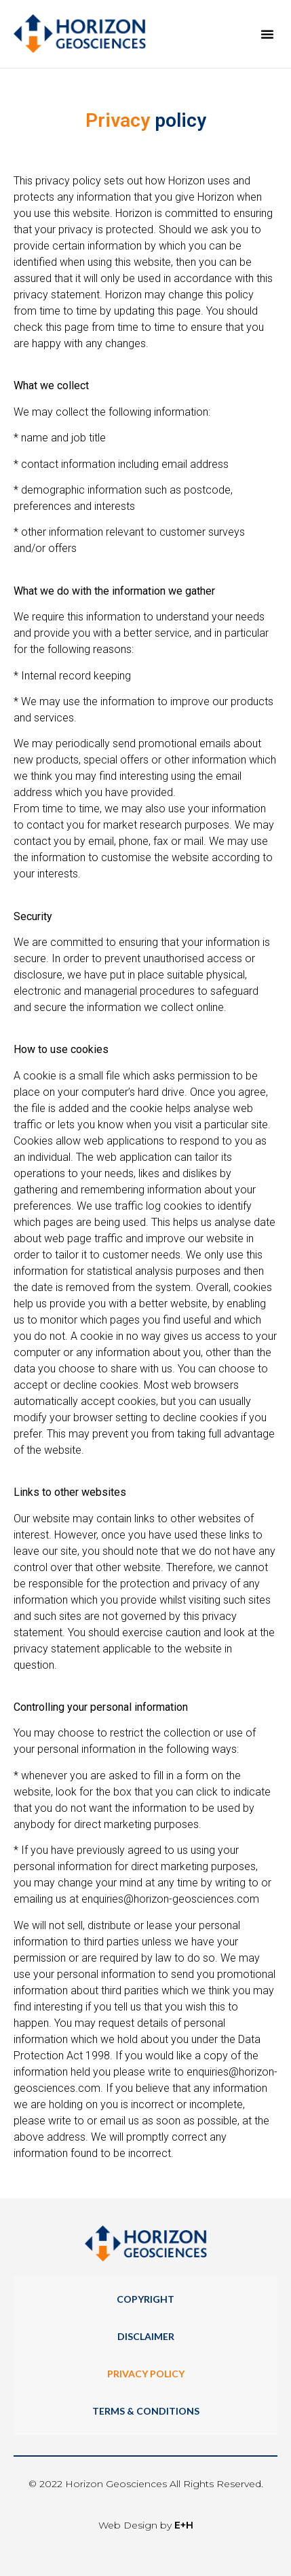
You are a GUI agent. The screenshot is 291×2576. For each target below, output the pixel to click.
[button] (267, 34)
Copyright (145, 2299)
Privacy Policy (146, 2373)
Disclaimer (145, 2336)
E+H (183, 2525)
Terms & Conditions (145, 2411)
